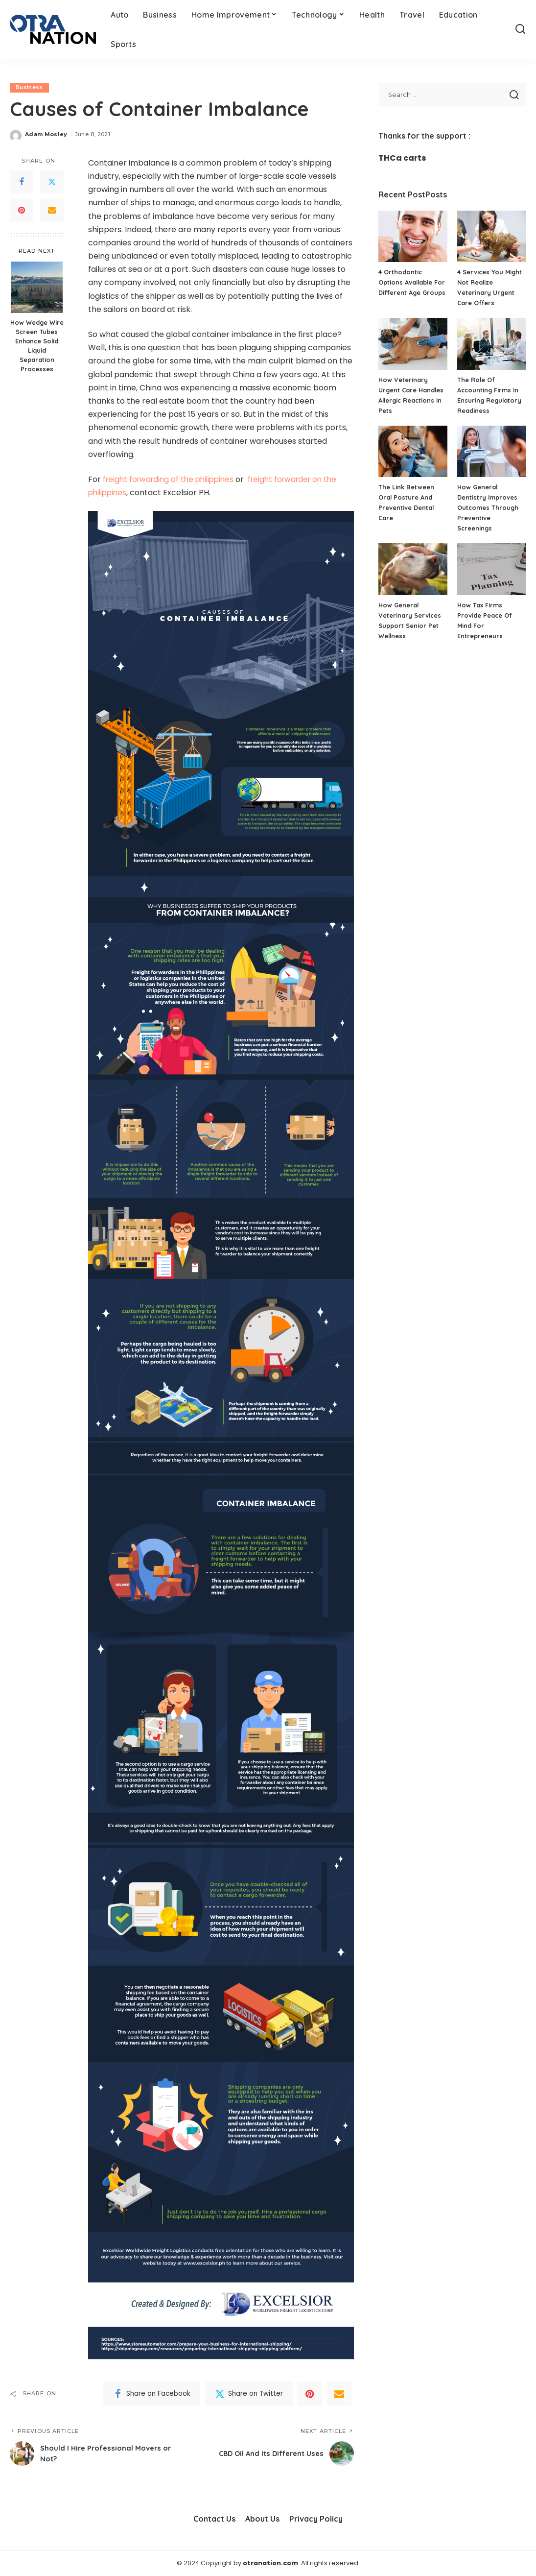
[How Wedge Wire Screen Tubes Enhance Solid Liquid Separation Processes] (37, 287)
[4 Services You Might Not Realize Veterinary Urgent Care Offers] (491, 237)
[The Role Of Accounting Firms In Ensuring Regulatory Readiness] (491, 344)
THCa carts (402, 158)
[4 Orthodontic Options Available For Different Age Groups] (412, 237)
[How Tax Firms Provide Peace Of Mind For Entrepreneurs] (491, 569)
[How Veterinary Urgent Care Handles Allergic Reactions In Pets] (412, 344)
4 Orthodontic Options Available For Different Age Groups (412, 282)
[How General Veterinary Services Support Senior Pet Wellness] (412, 569)
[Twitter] (52, 182)
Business (29, 87)
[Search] (520, 29)
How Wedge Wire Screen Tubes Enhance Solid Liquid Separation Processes (37, 345)
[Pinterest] (21, 210)
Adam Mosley (46, 134)
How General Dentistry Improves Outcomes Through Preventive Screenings (488, 507)
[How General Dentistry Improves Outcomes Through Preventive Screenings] (491, 452)
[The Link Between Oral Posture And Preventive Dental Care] (412, 452)
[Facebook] (21, 182)
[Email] (52, 210)
